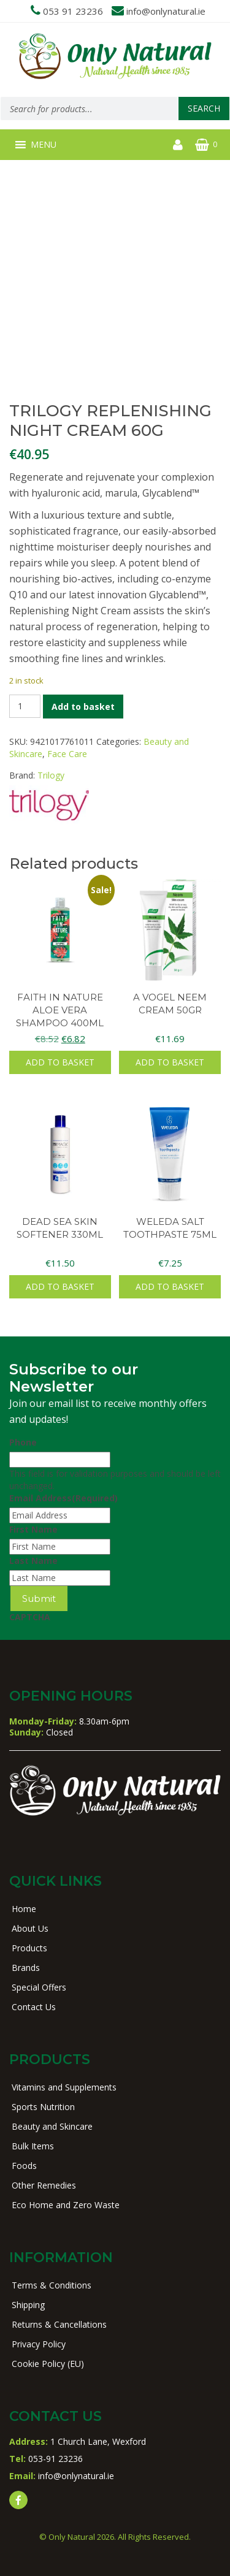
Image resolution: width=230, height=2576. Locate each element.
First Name (33, 1529)
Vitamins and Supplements (64, 2087)
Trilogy (50, 775)
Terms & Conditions (51, 2285)
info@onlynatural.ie (165, 11)
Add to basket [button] (60, 1062)
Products (29, 1948)
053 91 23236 (73, 11)
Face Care (67, 754)
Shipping (28, 2305)
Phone (23, 1442)
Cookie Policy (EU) (48, 2363)
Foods (24, 2165)
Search (204, 108)
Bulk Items (33, 2146)
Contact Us (34, 2007)
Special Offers (39, 1987)
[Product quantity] (24, 706)
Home (24, 1909)
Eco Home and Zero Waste (66, 2205)
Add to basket (83, 706)
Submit (39, 1598)
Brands (26, 1967)
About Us (30, 1928)
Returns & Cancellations (59, 2324)
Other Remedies (44, 2185)
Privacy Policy (39, 2344)
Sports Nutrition (43, 2107)
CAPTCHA (29, 1617)
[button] (43, 144)
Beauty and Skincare (52, 2126)
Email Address (63, 1498)
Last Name (33, 1560)
